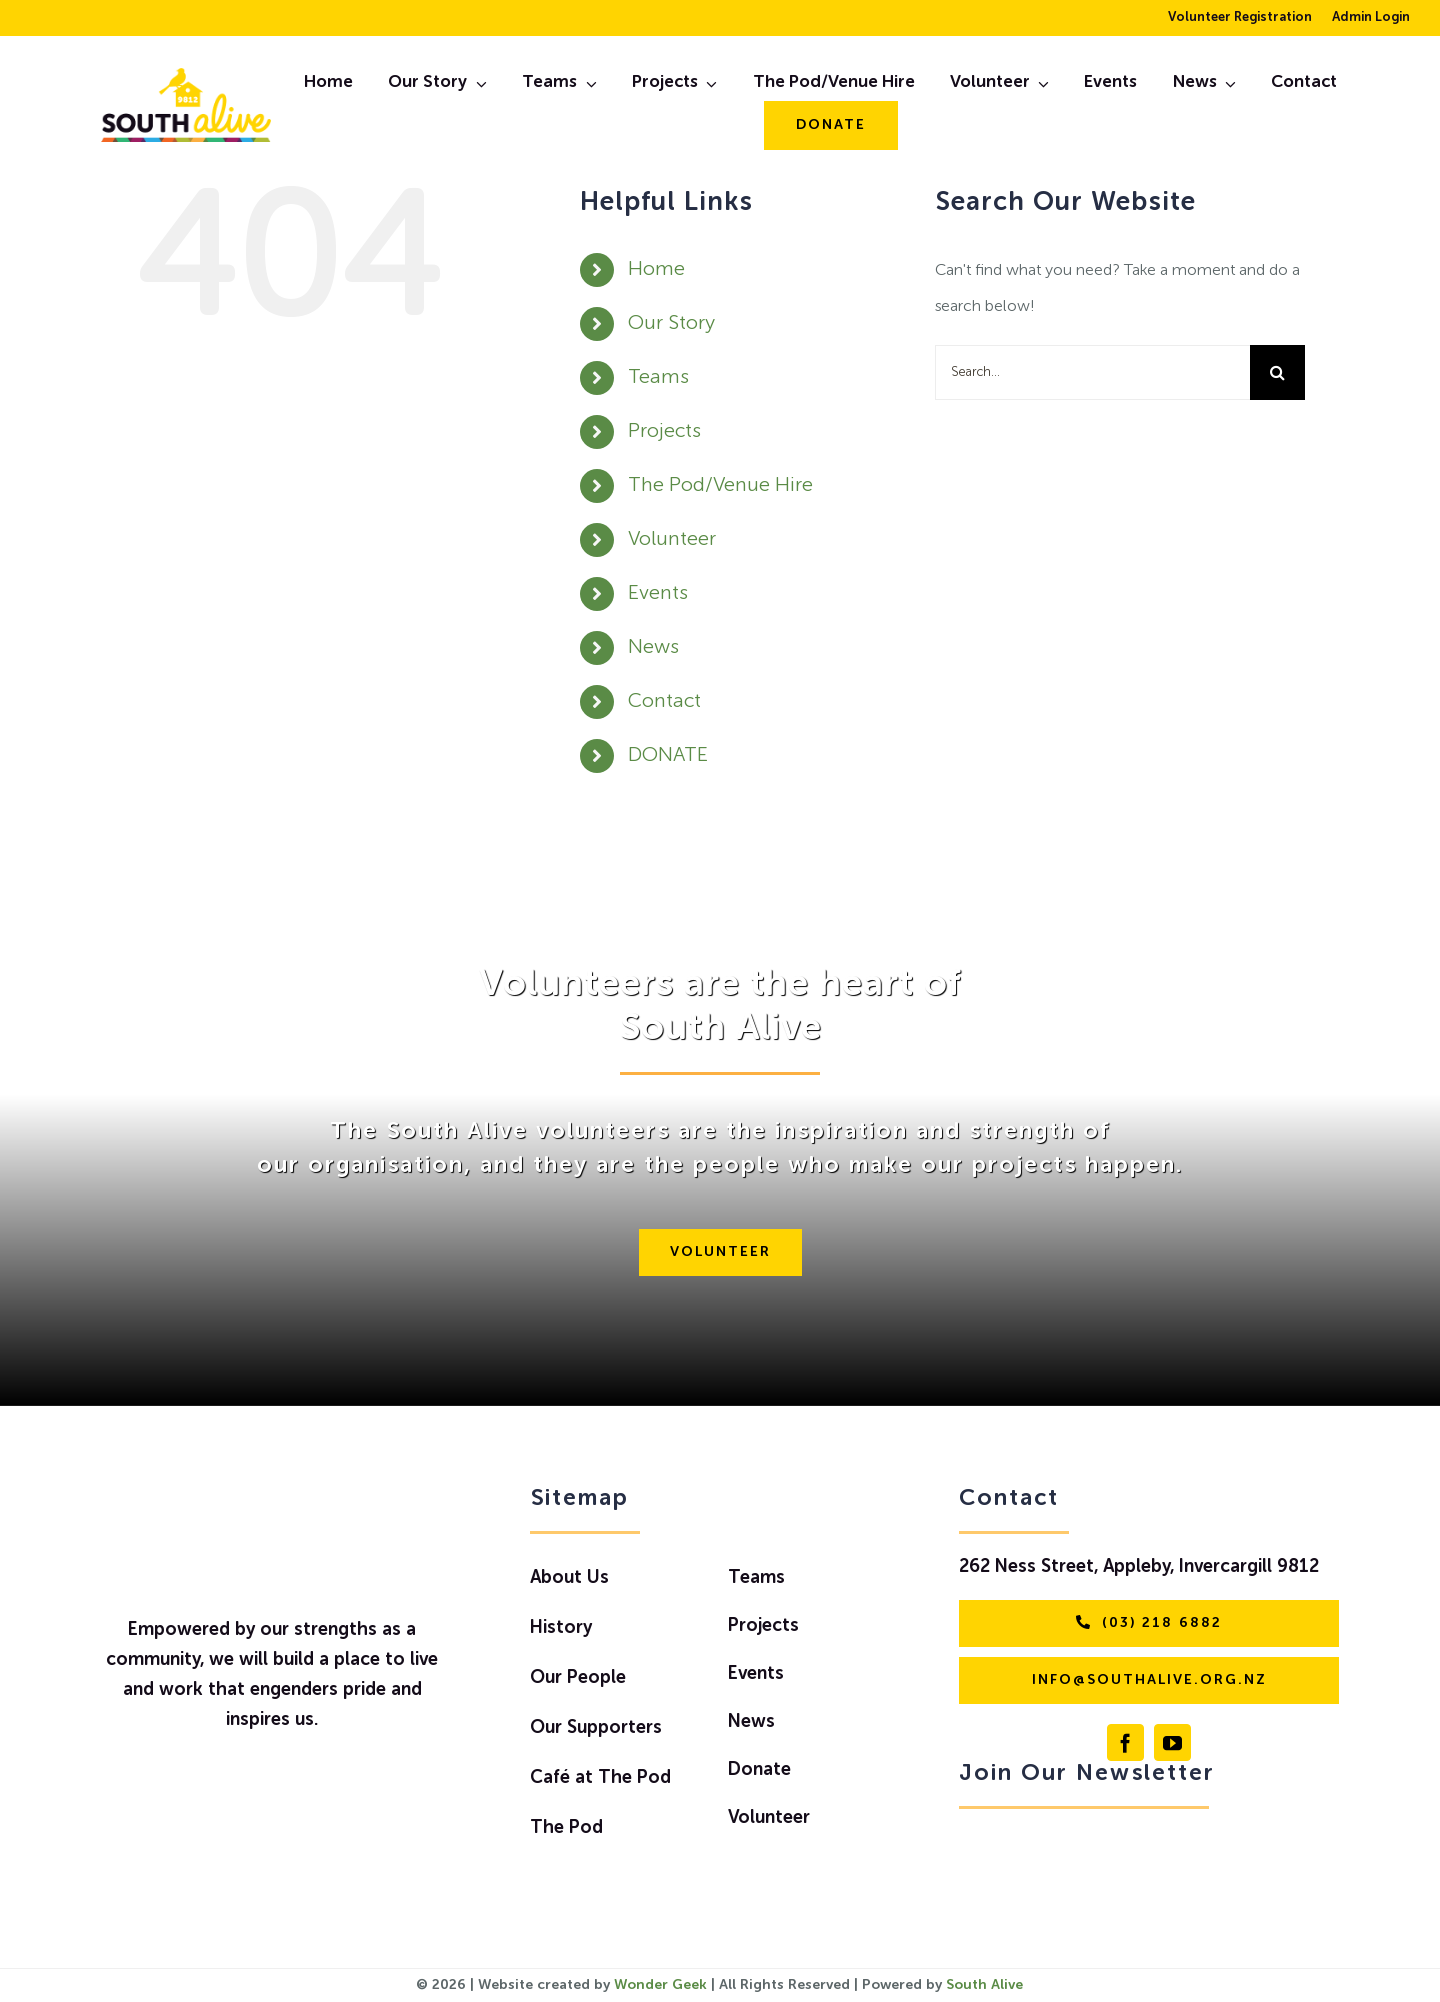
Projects (664, 432)
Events (658, 594)
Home (656, 270)
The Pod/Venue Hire (720, 486)
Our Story (671, 324)
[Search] (1277, 372)
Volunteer (672, 540)
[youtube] (1172, 1742)
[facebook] (1125, 1742)
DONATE (668, 756)
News (653, 648)
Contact (664, 702)
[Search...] (1092, 372)
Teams (658, 378)
